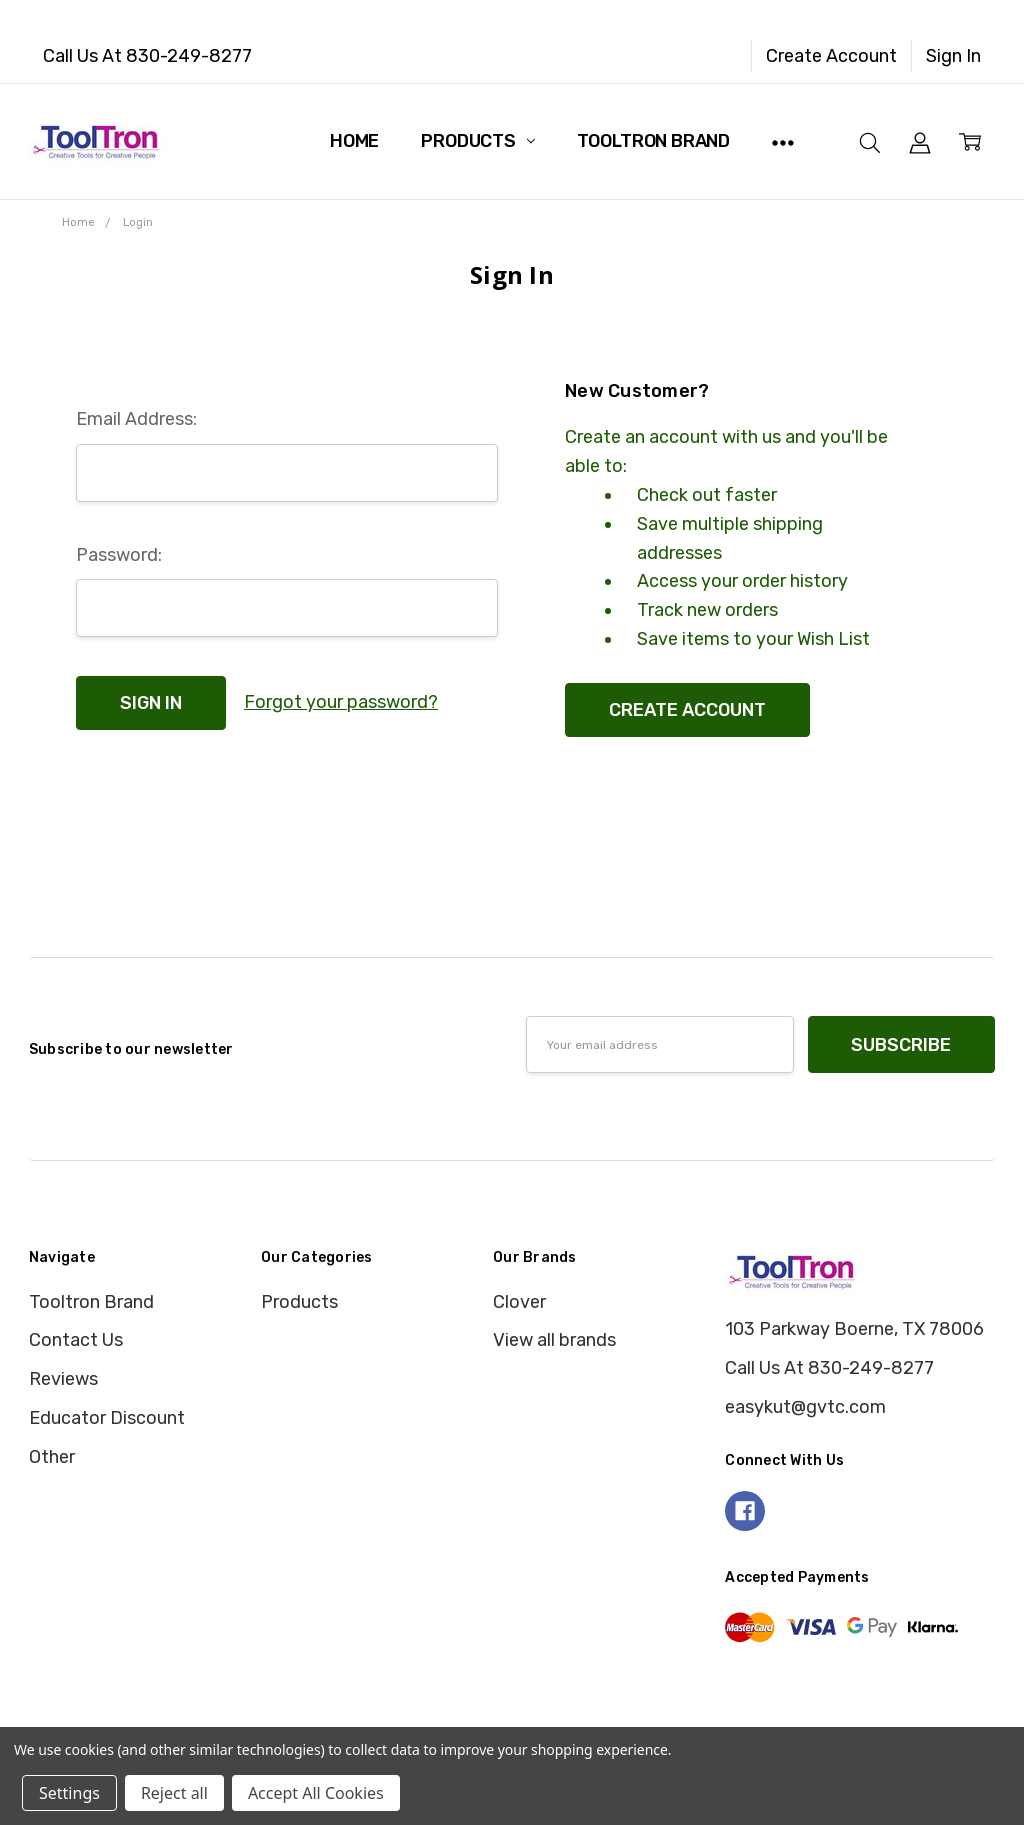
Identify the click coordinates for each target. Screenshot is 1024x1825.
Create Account (831, 56)
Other (52, 1457)
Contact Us (76, 1340)
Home (354, 141)
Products (477, 141)
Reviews (63, 1379)
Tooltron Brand (653, 141)
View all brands (554, 1340)
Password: (119, 555)
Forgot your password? (341, 702)
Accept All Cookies (316, 1793)
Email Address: (136, 419)
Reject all (174, 1793)
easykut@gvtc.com (805, 1407)
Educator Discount (107, 1418)
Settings (69, 1793)
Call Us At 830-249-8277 (147, 56)
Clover (519, 1302)
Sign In (953, 56)
